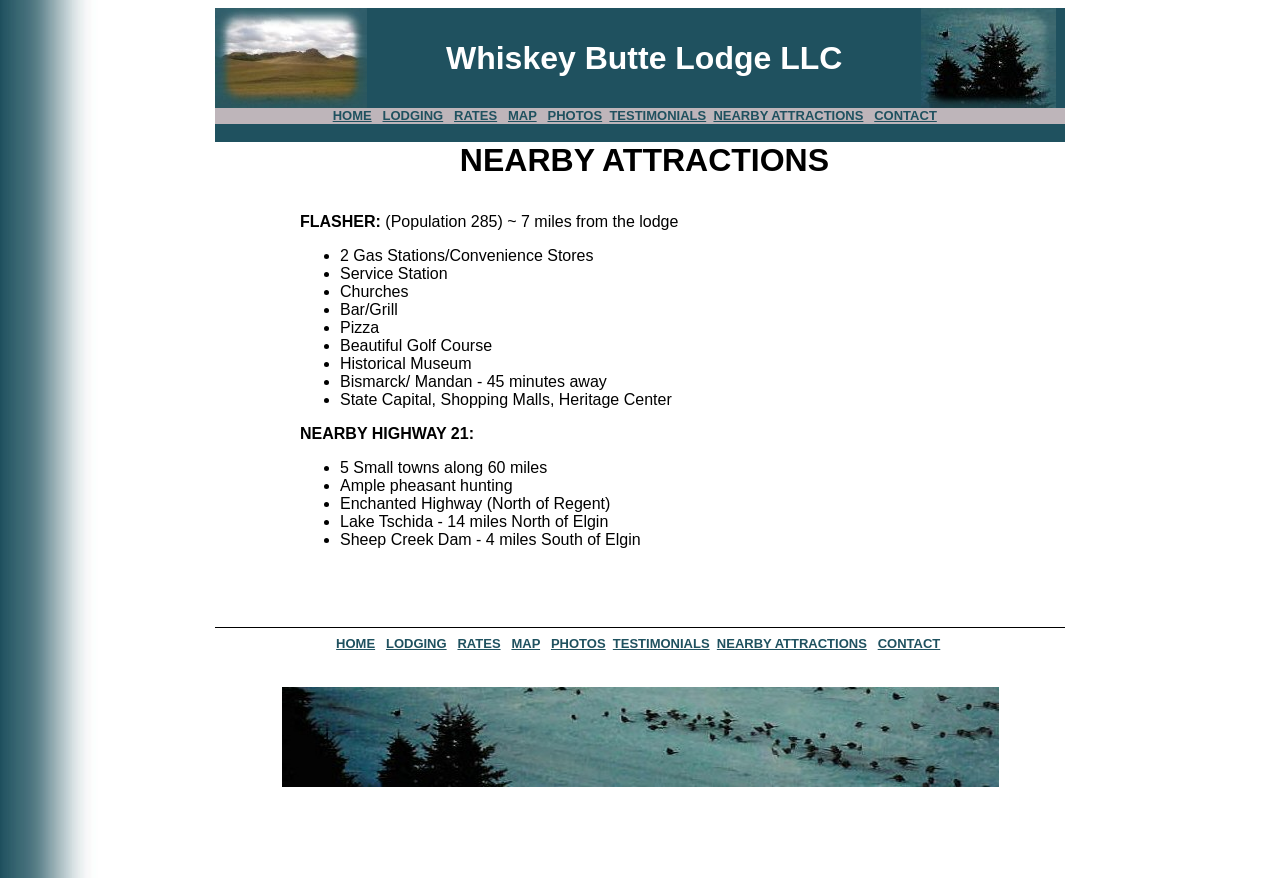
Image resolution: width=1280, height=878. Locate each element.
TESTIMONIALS (657, 115)
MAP (522, 115)
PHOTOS (574, 115)
